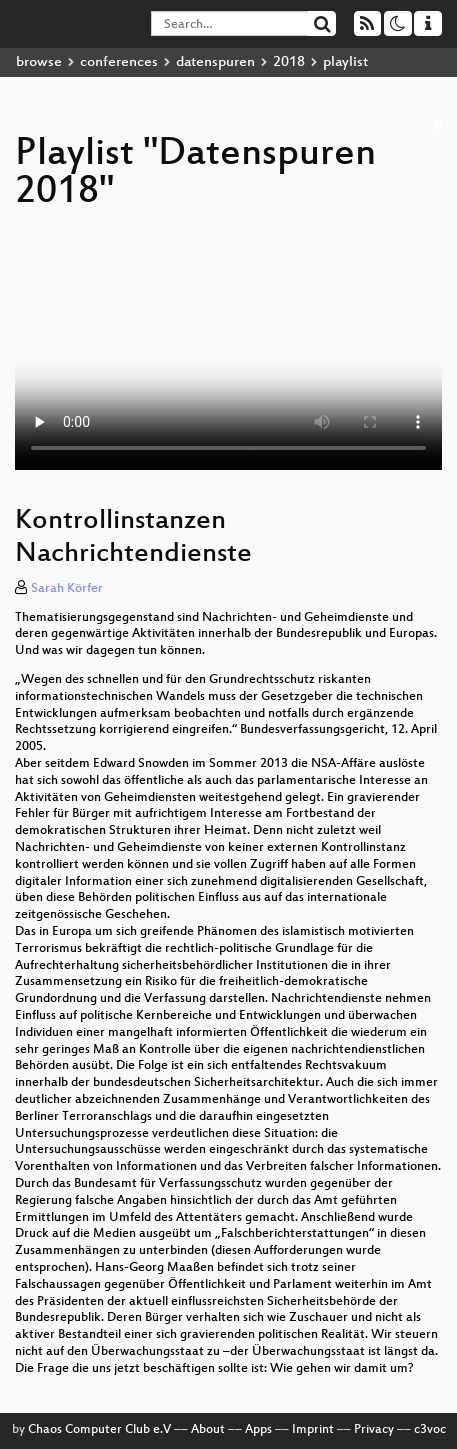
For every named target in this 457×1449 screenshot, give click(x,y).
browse (39, 62)
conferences (119, 62)
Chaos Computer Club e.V (99, 1430)
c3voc (430, 1430)
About (208, 1430)
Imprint (313, 1430)
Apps (258, 1430)
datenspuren (215, 62)
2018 (289, 62)
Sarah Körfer (67, 589)
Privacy (374, 1430)
